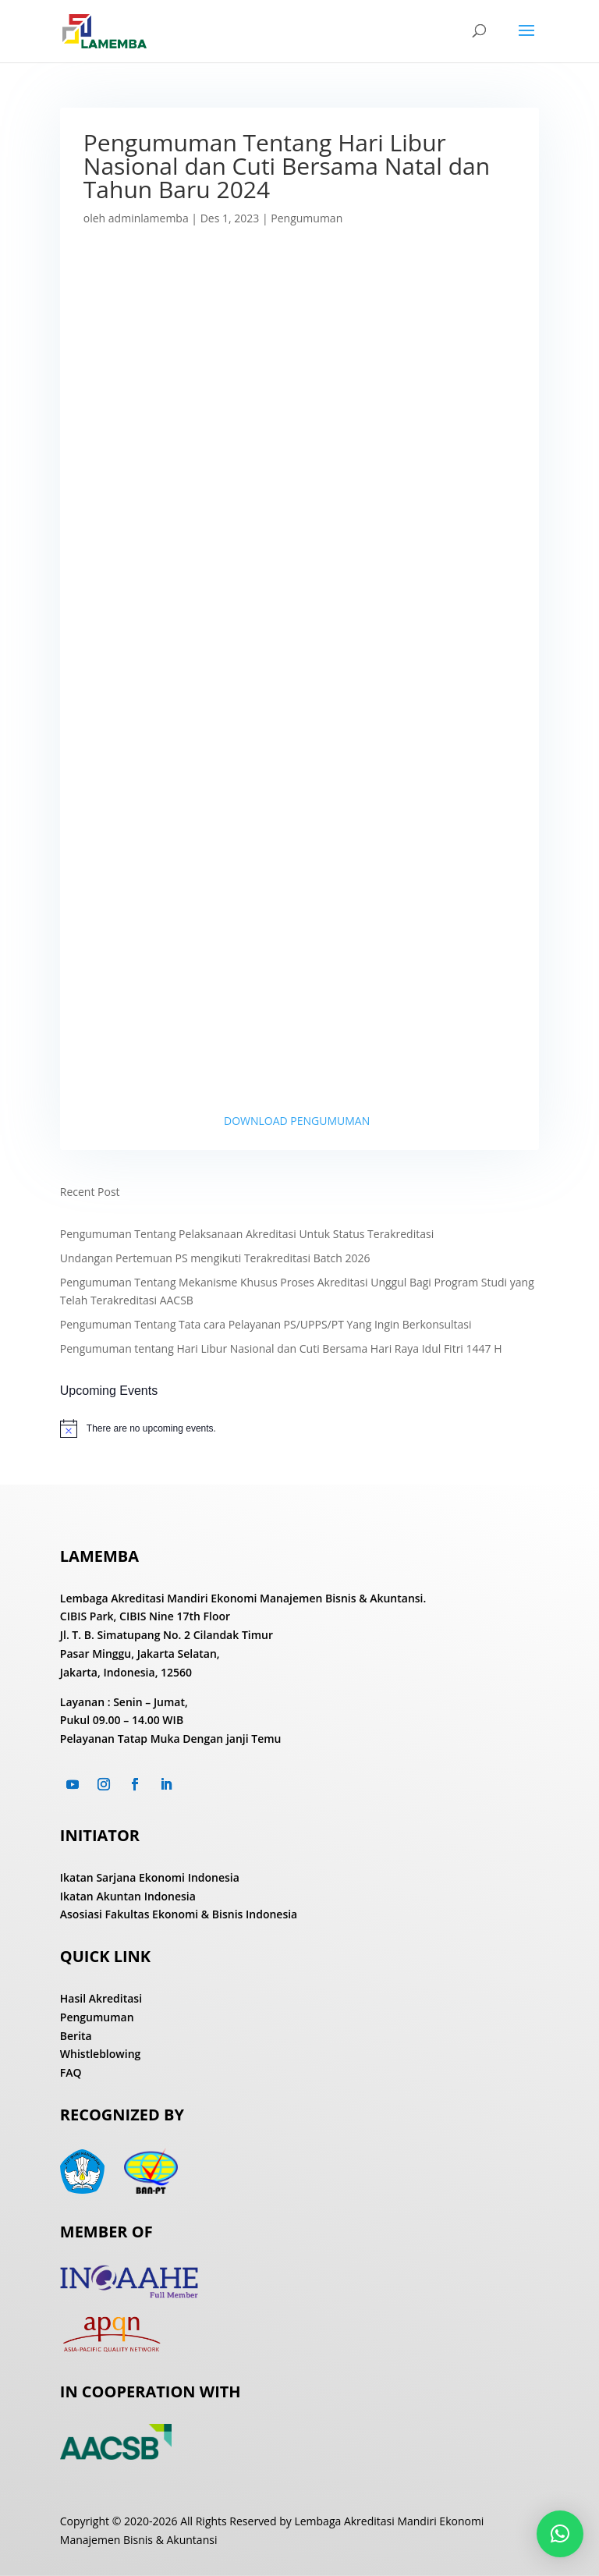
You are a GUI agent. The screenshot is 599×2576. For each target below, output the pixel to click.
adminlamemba (148, 218)
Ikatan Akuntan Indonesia (128, 1896)
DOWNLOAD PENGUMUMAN (297, 1120)
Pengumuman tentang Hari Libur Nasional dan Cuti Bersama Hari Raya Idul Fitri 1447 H (281, 1348)
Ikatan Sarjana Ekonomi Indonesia (149, 1877)
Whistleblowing (100, 2053)
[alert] (299, 1428)
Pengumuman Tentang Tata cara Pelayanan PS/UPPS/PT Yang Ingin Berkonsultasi (266, 1324)
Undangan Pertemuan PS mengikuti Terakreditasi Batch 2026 (215, 1258)
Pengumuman (306, 218)
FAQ (71, 2072)
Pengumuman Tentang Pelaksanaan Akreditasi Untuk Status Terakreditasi (247, 1233)
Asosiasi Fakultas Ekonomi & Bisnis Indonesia (178, 1914)
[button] (560, 2533)
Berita (76, 2035)
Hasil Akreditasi (101, 1998)
